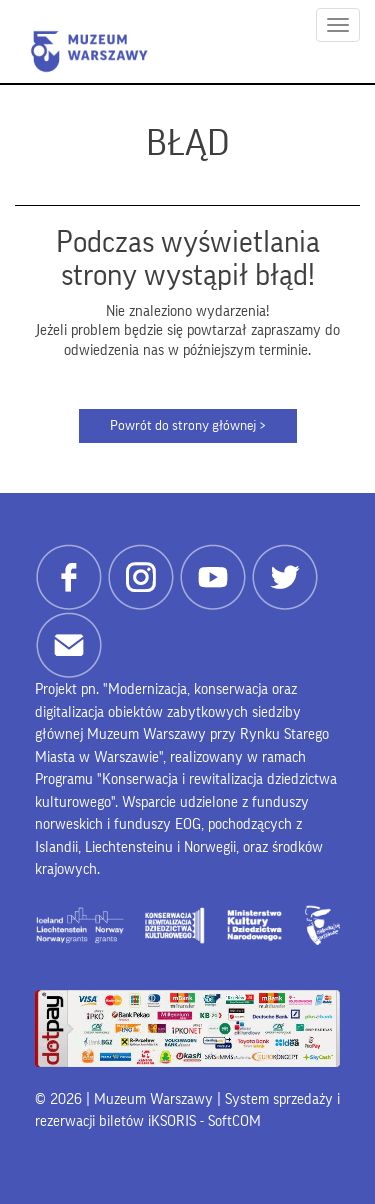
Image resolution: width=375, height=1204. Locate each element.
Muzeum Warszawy (89, 51)
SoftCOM (234, 1121)
